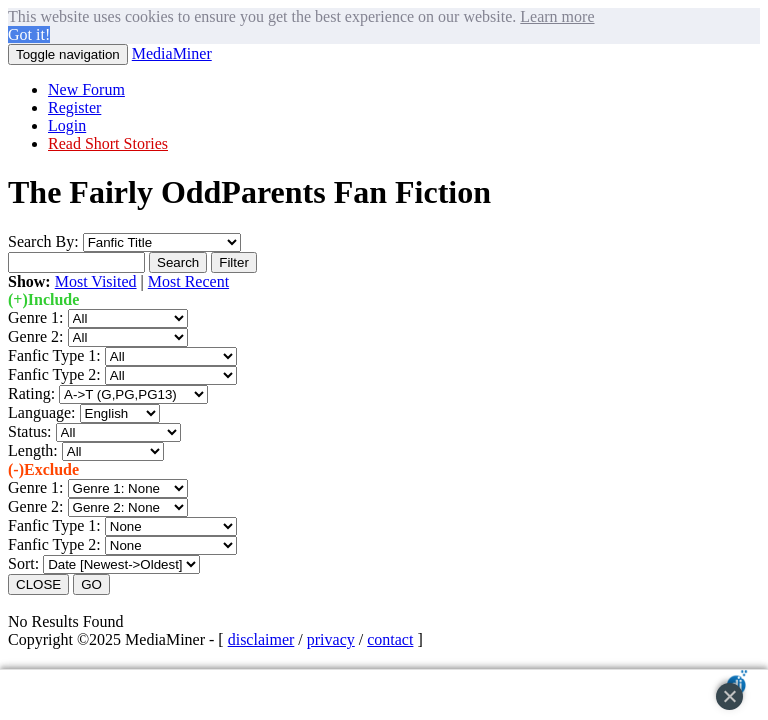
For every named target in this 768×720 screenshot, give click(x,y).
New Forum (86, 89)
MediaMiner (172, 53)
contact (390, 639)
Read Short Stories (108, 143)
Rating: (33, 393)
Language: (44, 412)
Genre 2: (36, 336)
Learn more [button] (557, 16)
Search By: (43, 241)
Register (74, 107)
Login (67, 125)
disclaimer (261, 639)
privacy (331, 639)
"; (128, 318)
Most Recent (188, 281)
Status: (32, 431)
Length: (35, 450)
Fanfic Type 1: (54, 355)
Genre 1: (36, 317)
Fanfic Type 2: (54, 374)
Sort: (23, 563)
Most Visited (96, 281)
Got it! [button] (29, 34)
